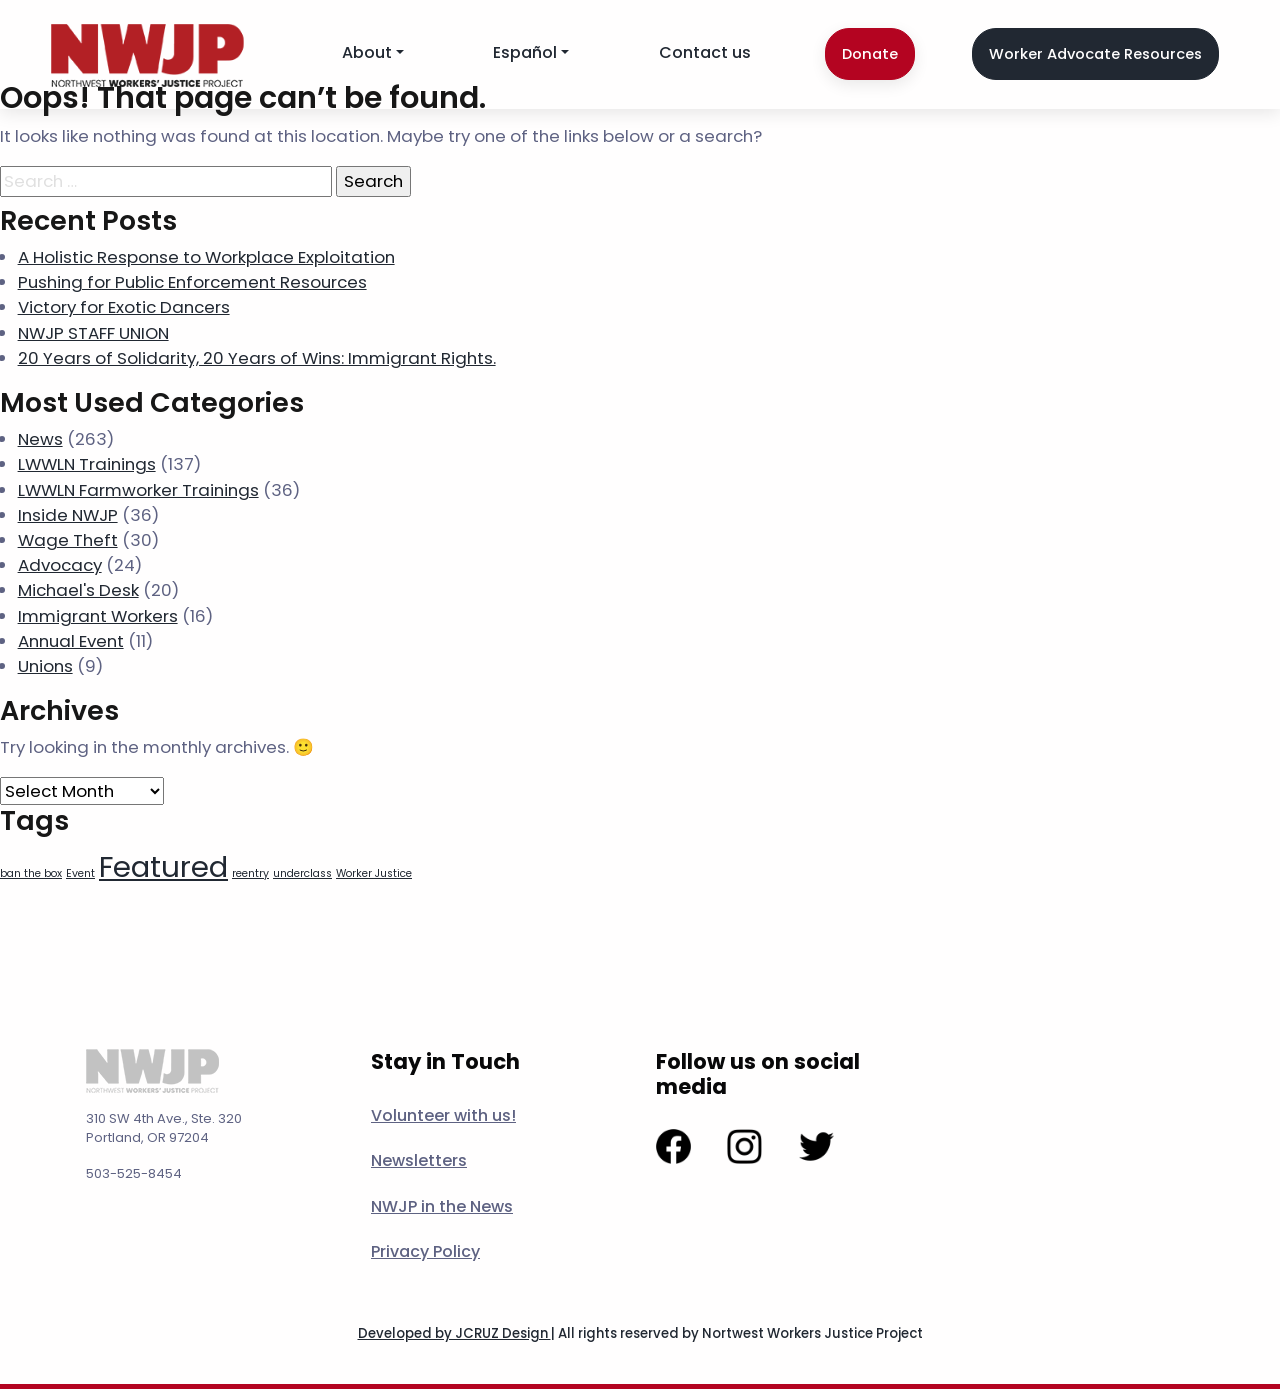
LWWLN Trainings (87, 464)
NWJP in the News (442, 1206)
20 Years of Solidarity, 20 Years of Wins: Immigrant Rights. (257, 358)
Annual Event (71, 641)
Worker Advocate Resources (1095, 54)
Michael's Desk (78, 590)
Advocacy (60, 565)
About (367, 52)
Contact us (705, 52)
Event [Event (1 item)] (80, 873)
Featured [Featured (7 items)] (163, 866)
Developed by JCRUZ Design (454, 1333)
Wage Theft (68, 540)
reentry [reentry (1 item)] (250, 873)
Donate (870, 54)
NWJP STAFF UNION (93, 333)
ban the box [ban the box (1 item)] (31, 873)
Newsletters (419, 1160)
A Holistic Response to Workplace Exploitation (206, 257)
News (40, 439)
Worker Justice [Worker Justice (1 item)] (374, 873)
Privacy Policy (425, 1251)
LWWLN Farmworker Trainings (138, 490)
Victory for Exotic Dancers (124, 307)
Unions (45, 666)
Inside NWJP (68, 515)
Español (525, 52)
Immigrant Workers (98, 616)
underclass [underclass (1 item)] (302, 873)
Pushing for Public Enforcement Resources (192, 282)
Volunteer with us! (443, 1115)
